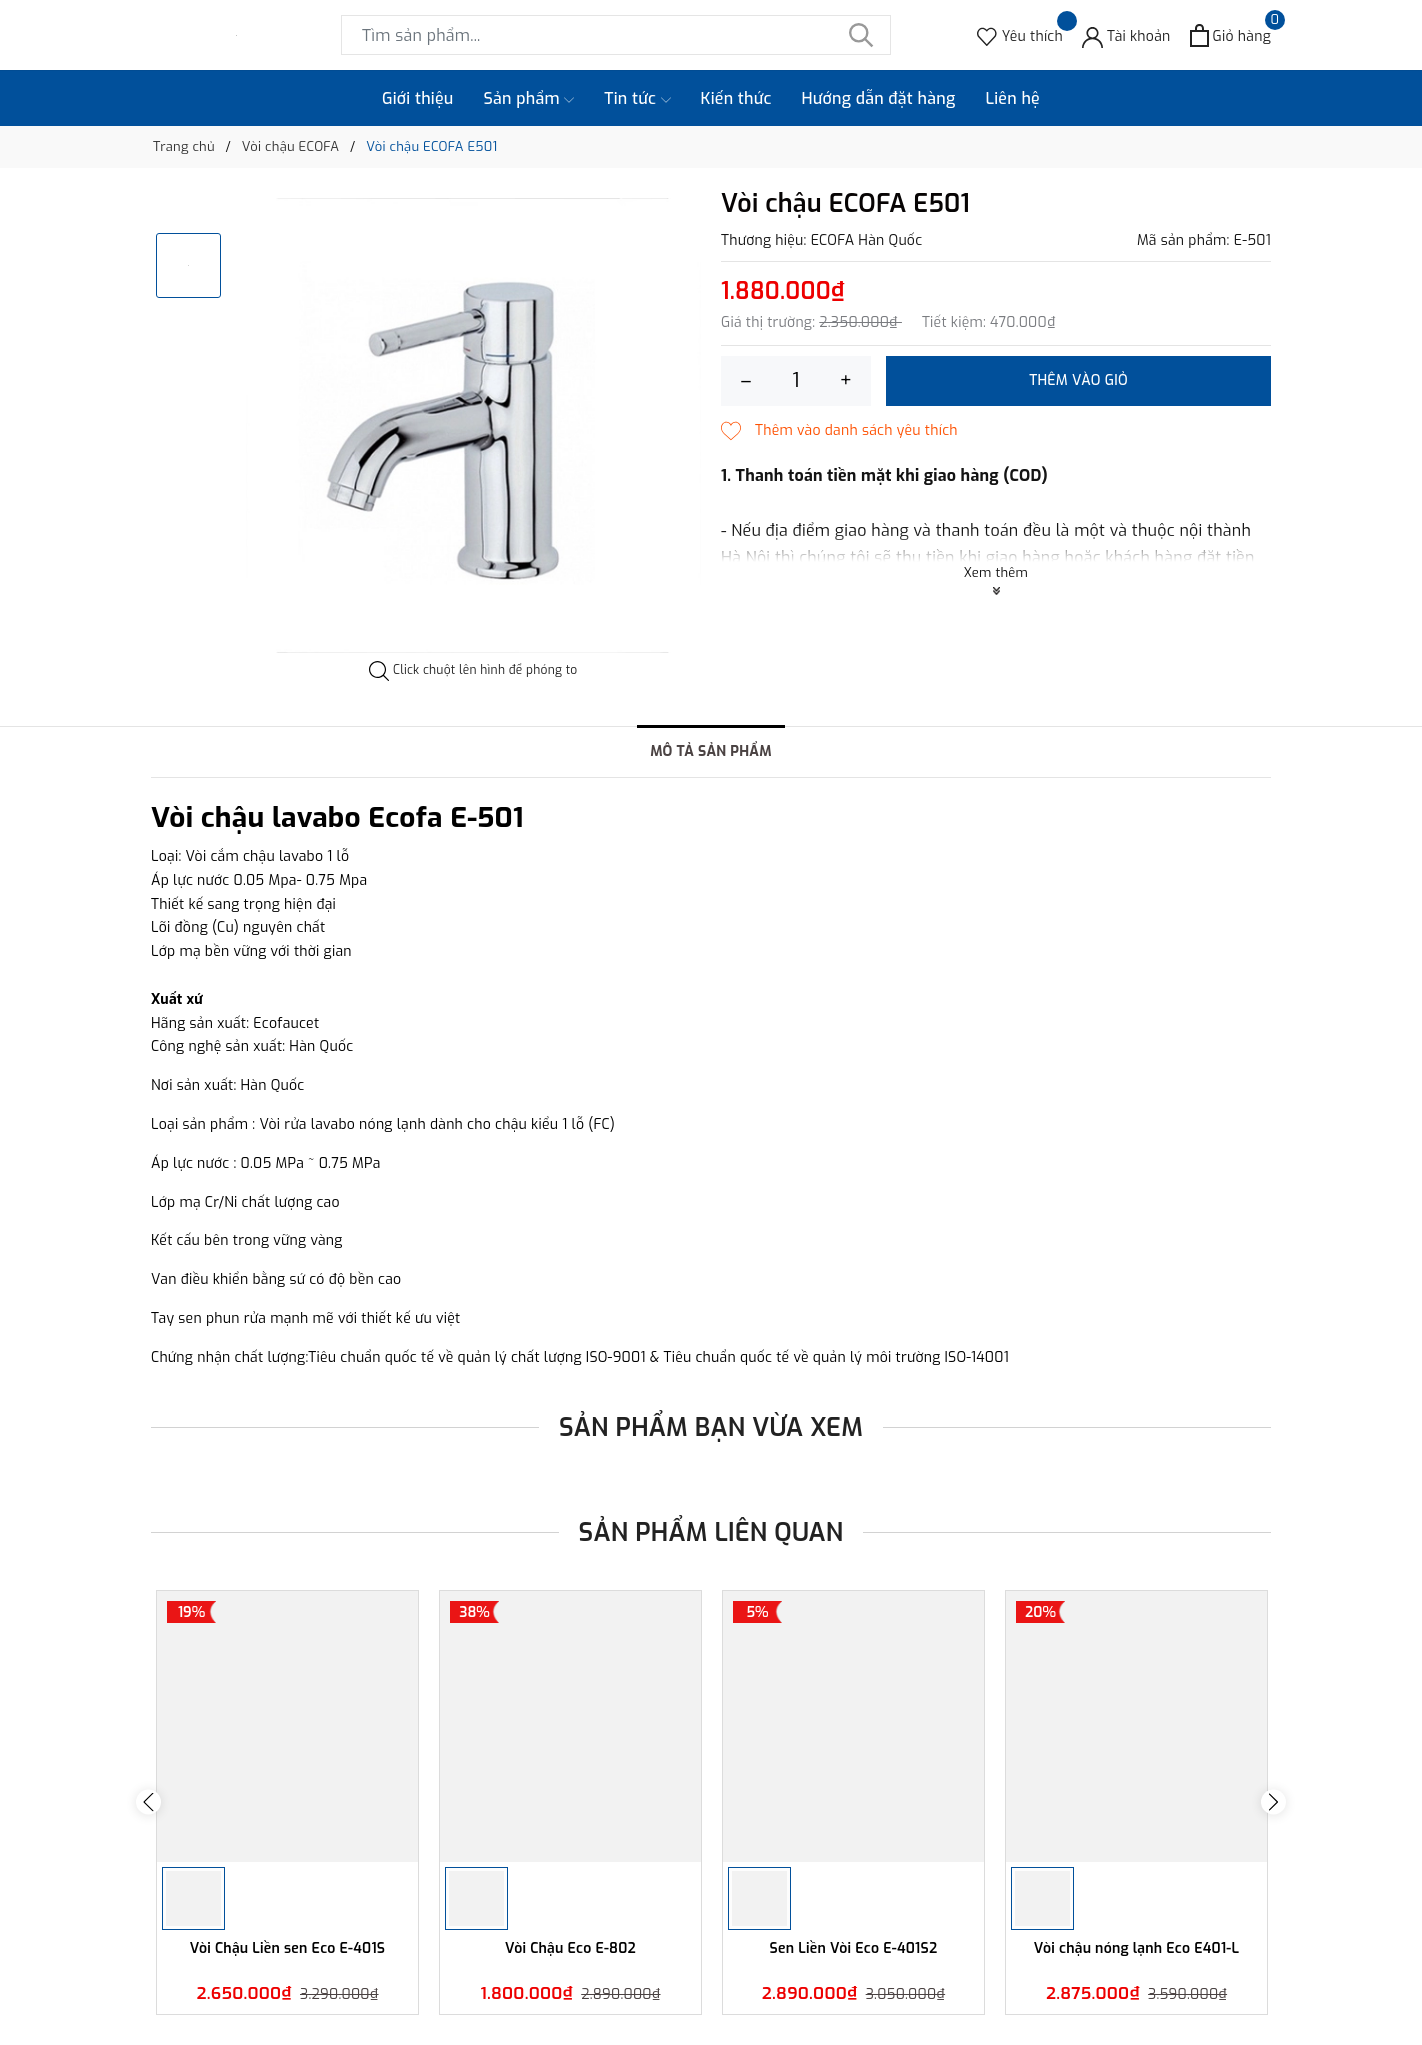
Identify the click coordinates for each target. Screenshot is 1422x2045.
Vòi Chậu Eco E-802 (570, 1949)
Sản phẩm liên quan (711, 1532)
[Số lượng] (796, 381)
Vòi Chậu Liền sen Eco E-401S (288, 1949)
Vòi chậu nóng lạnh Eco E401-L (1136, 1949)
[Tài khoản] (1126, 35)
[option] (473, 425)
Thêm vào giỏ (1078, 380)
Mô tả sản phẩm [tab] (711, 751)
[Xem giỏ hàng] (1230, 35)
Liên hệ (1012, 98)
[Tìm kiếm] (861, 35)
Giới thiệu (418, 98)
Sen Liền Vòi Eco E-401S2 (854, 1949)
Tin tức (637, 99)
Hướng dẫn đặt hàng (879, 98)
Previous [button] (148, 1802)
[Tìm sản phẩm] (616, 35)
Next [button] (1273, 1802)
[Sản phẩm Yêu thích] (1020, 35)
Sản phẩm (529, 99)
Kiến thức (736, 98)
